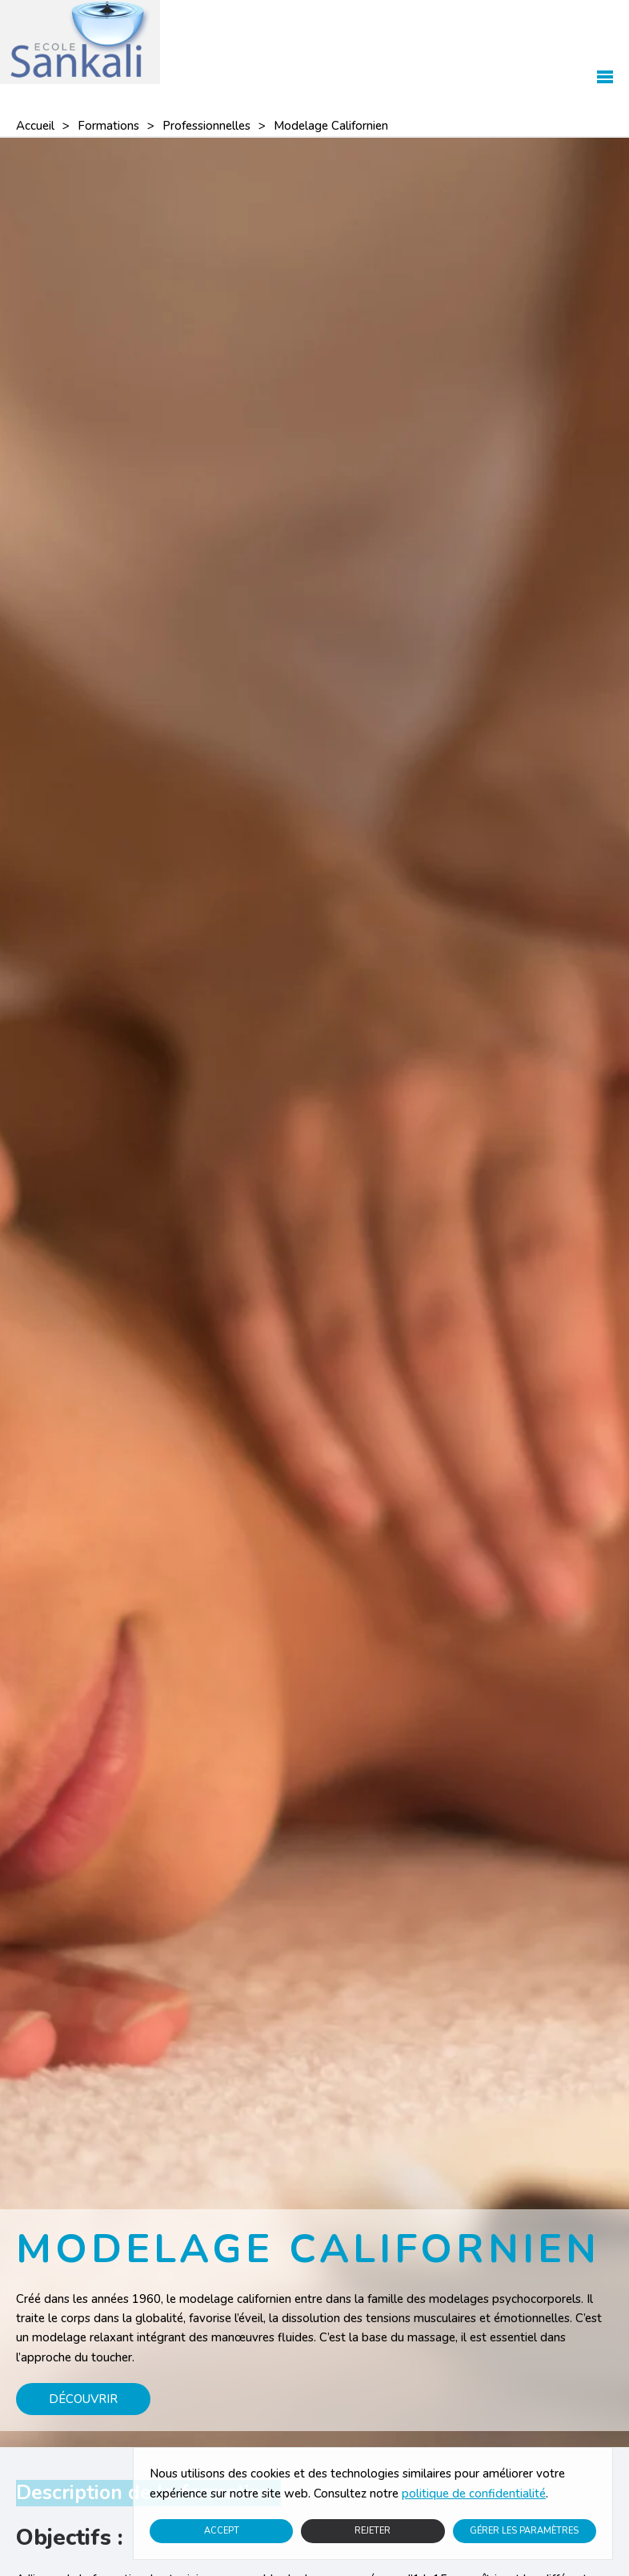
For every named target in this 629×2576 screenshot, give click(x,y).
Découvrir (83, 2399)
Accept (221, 2531)
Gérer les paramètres (524, 2531)
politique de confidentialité (474, 2494)
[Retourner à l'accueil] (80, 42)
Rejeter (373, 2531)
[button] (605, 42)
